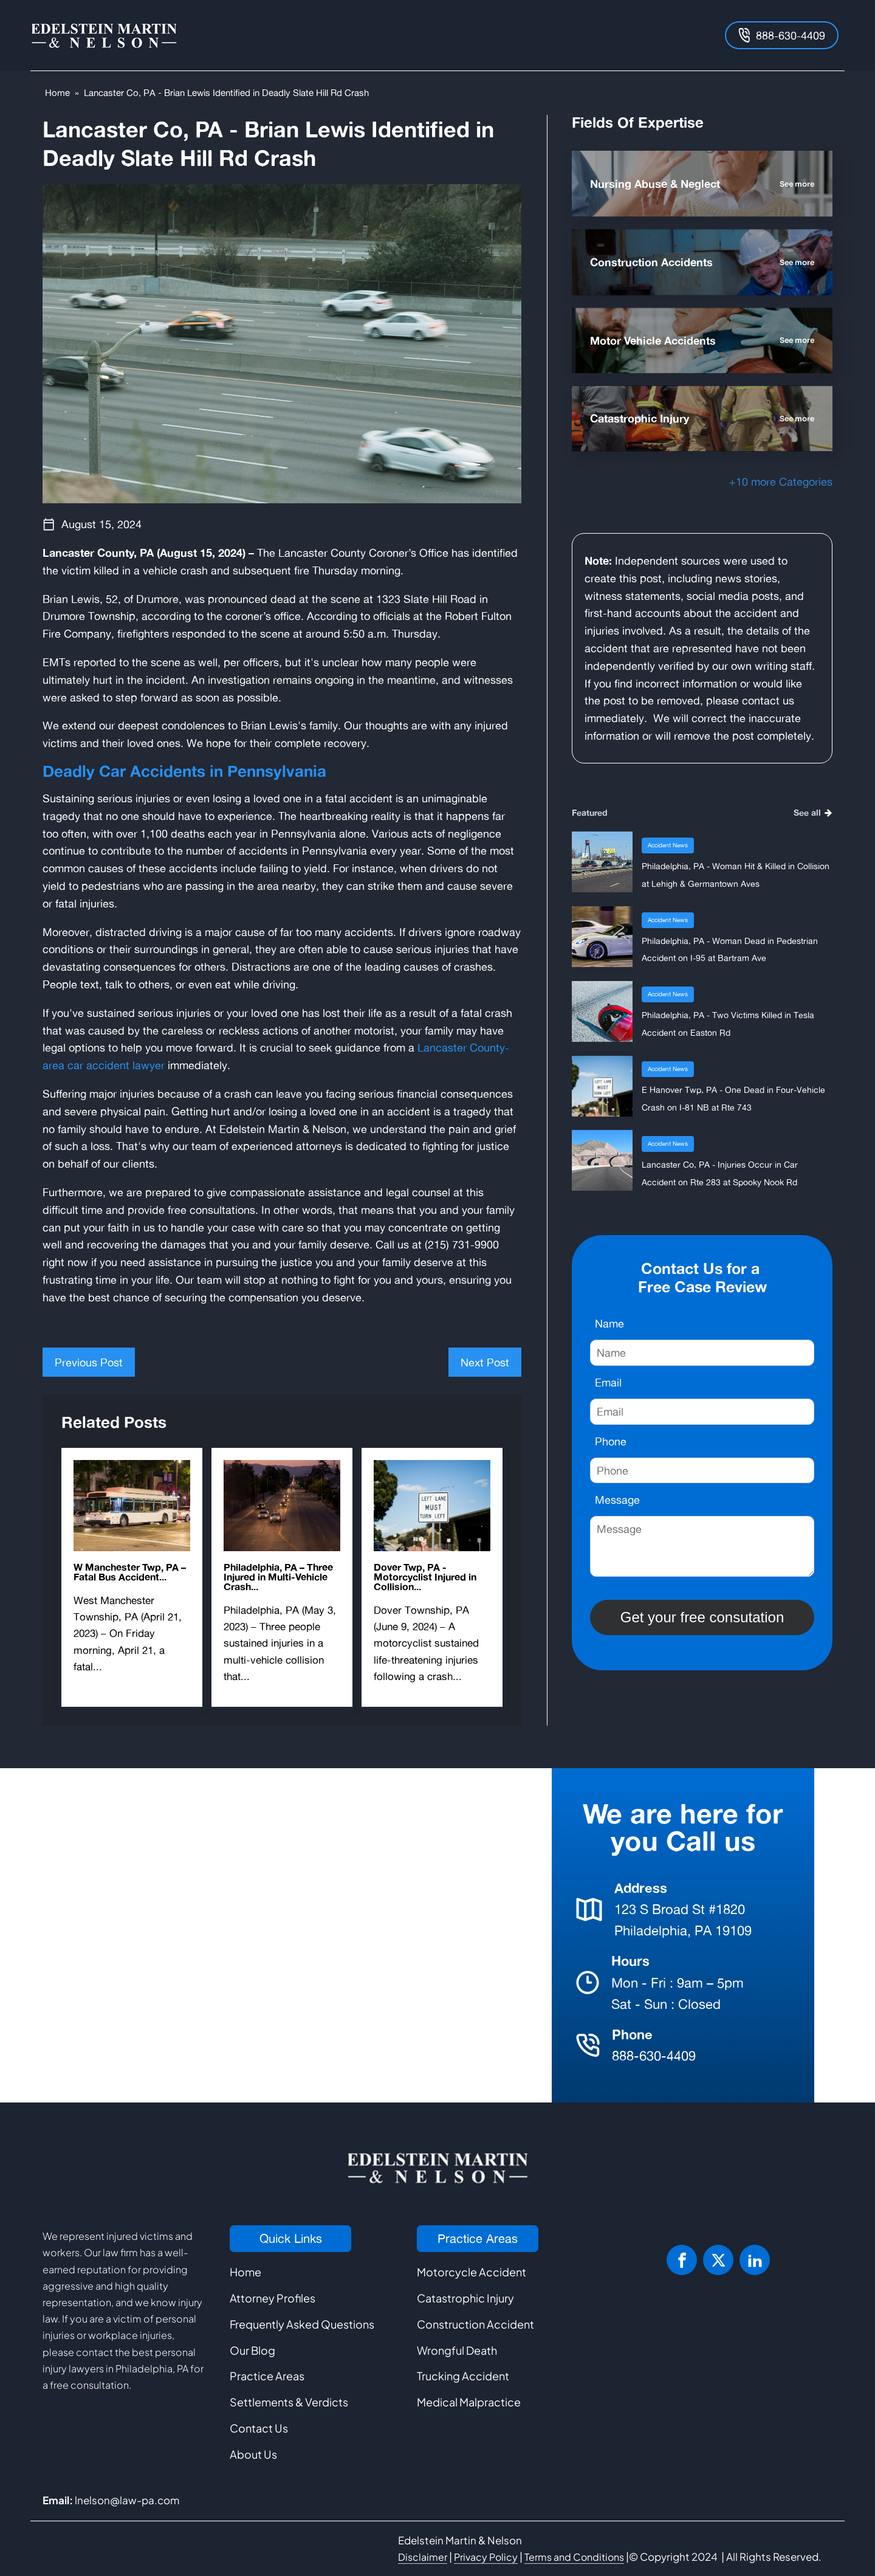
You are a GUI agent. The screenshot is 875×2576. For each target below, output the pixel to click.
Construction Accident (475, 2324)
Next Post (485, 1362)
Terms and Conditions (574, 2556)
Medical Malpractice (469, 2402)
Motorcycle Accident (471, 2272)
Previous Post (89, 1362)
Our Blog (252, 2350)
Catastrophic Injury (465, 2298)
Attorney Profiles (272, 2298)
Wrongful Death (457, 2350)
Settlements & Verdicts (289, 2402)
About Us (253, 2454)
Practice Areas (267, 2376)
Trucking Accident (463, 2376)
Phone (610, 1441)
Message (617, 1499)
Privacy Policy (486, 2556)
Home (57, 92)
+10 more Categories (780, 481)
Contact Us (259, 2428)
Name (609, 1323)
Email (608, 1382)
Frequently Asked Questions (302, 2324)
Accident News (668, 845)
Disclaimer (422, 2556)
